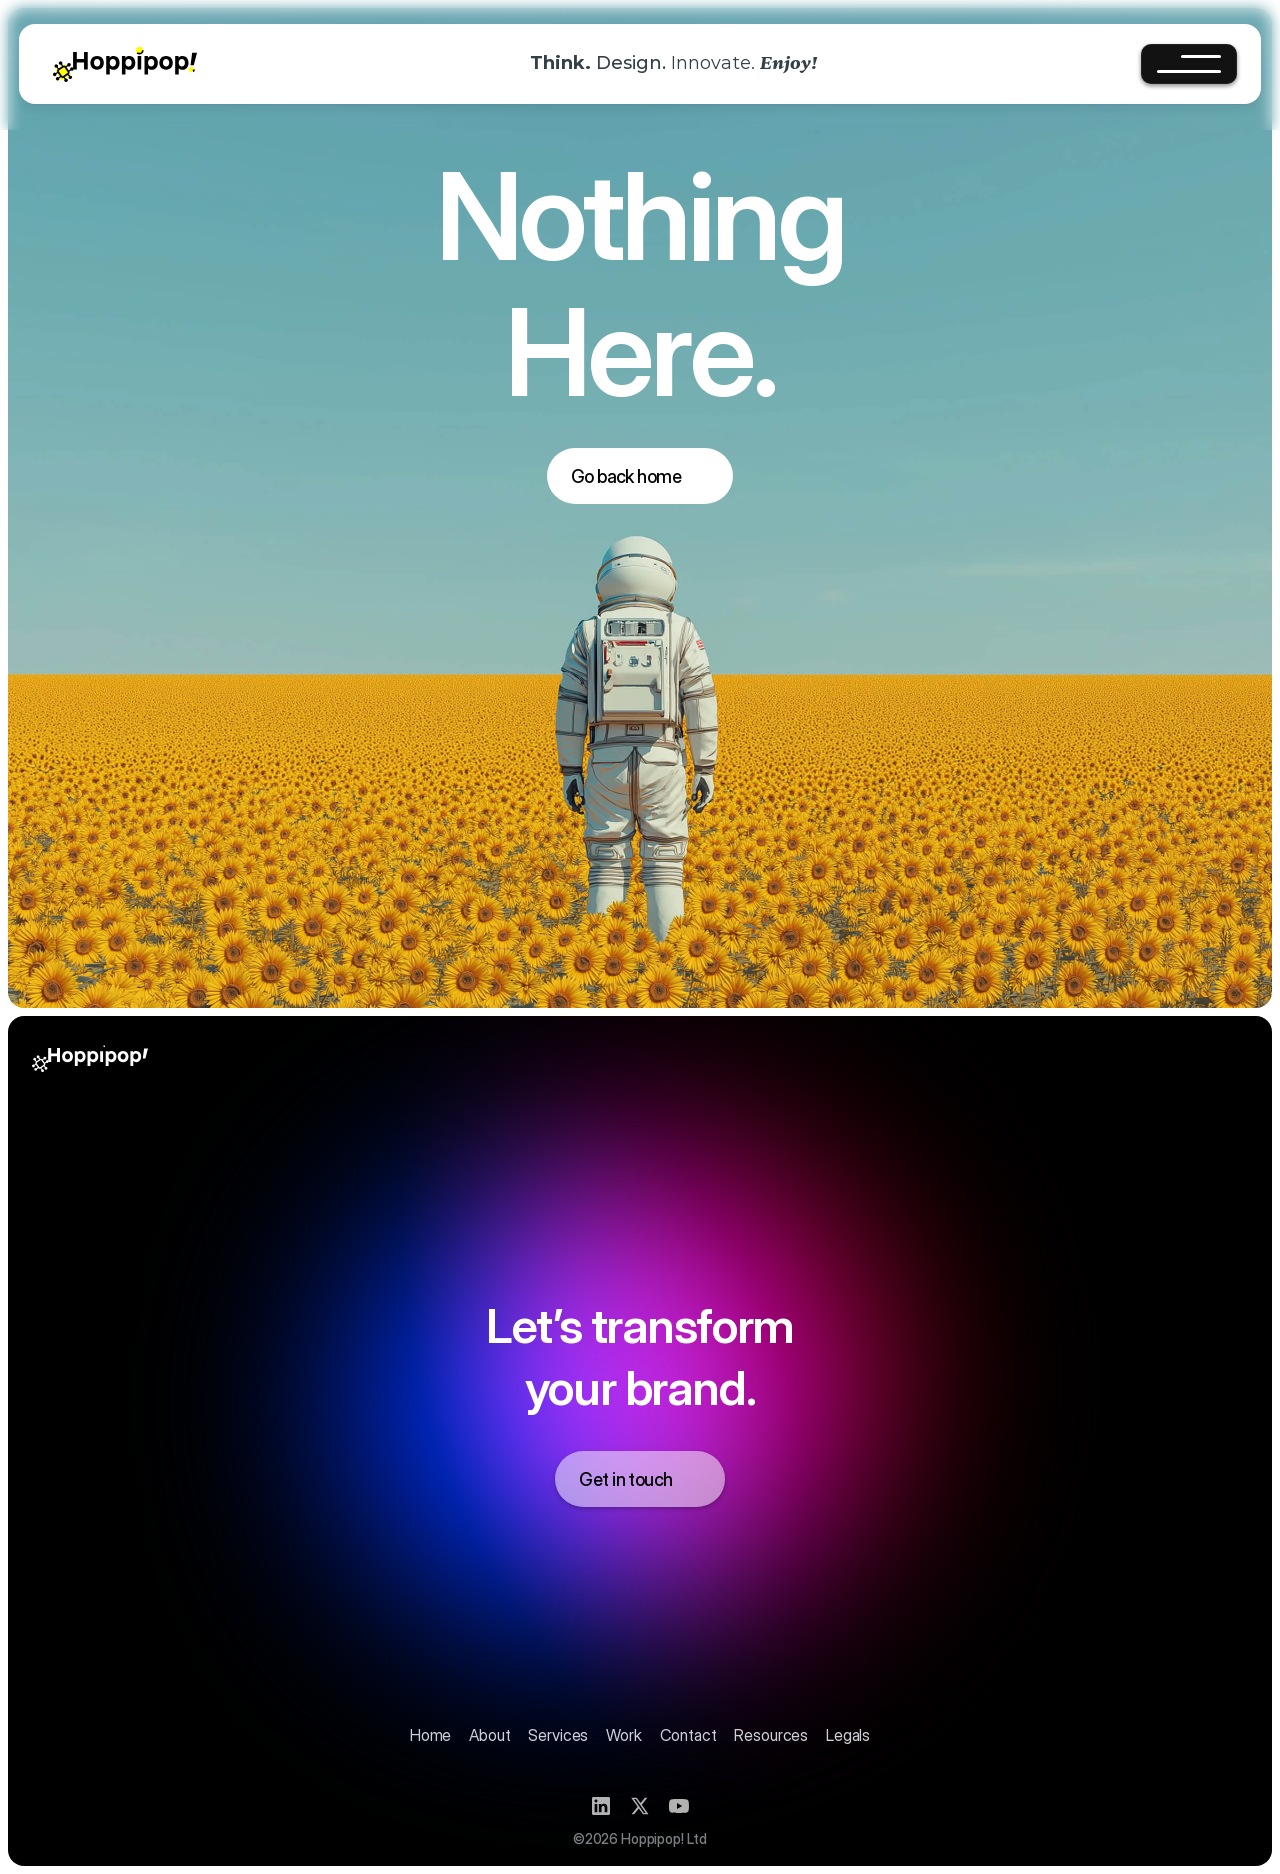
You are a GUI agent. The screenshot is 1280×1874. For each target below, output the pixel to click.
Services (558, 1735)
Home (430, 1735)
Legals (848, 1735)
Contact (688, 1735)
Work (623, 1735)
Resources (771, 1735)
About (489, 1735)
